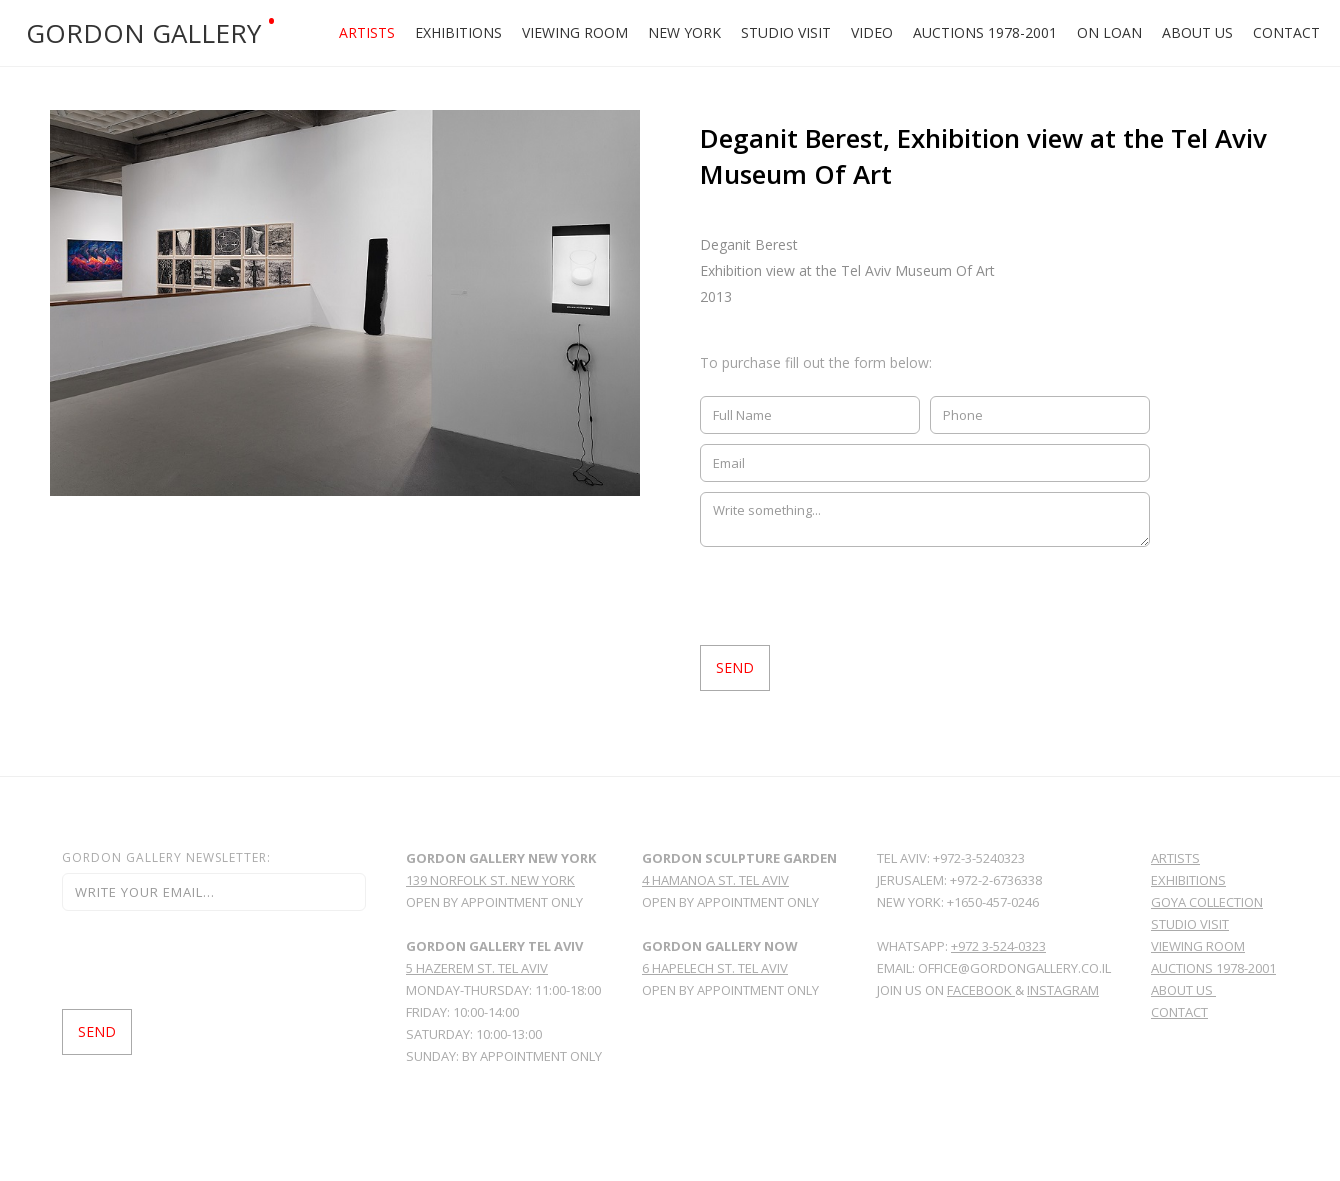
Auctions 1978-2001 (985, 32)
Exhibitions (458, 32)
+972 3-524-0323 (998, 946)
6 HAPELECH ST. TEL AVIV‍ (715, 968)
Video (872, 32)
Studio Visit (786, 32)
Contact (1286, 32)
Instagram (1063, 990)
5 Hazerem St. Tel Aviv (477, 968)
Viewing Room (575, 32)
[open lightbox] (345, 303)
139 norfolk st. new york (490, 880)
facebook (981, 990)
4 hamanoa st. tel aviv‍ (715, 880)
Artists (367, 32)
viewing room (1198, 946)
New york (684, 32)
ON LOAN (1109, 32)
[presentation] (852, 596)
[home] (159, 33)
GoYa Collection (1207, 902)
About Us (1197, 32)
